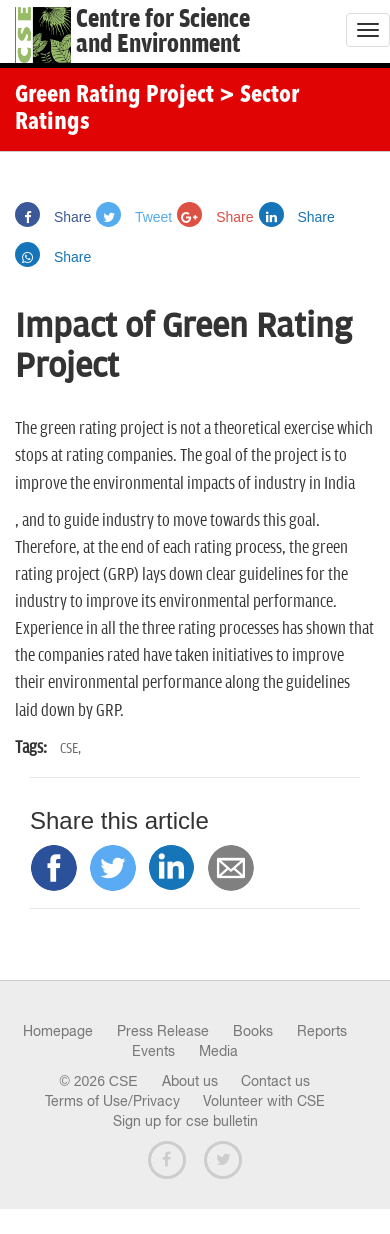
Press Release (163, 1031)
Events (153, 1051)
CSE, (70, 748)
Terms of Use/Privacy (112, 1101)
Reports (322, 1031)
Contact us (275, 1081)
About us (190, 1081)
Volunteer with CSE (264, 1101)
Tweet (134, 217)
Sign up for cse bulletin (185, 1121)
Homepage (58, 1031)
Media (218, 1051)
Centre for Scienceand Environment (163, 32)
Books (253, 1031)
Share (53, 217)
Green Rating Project (114, 96)
